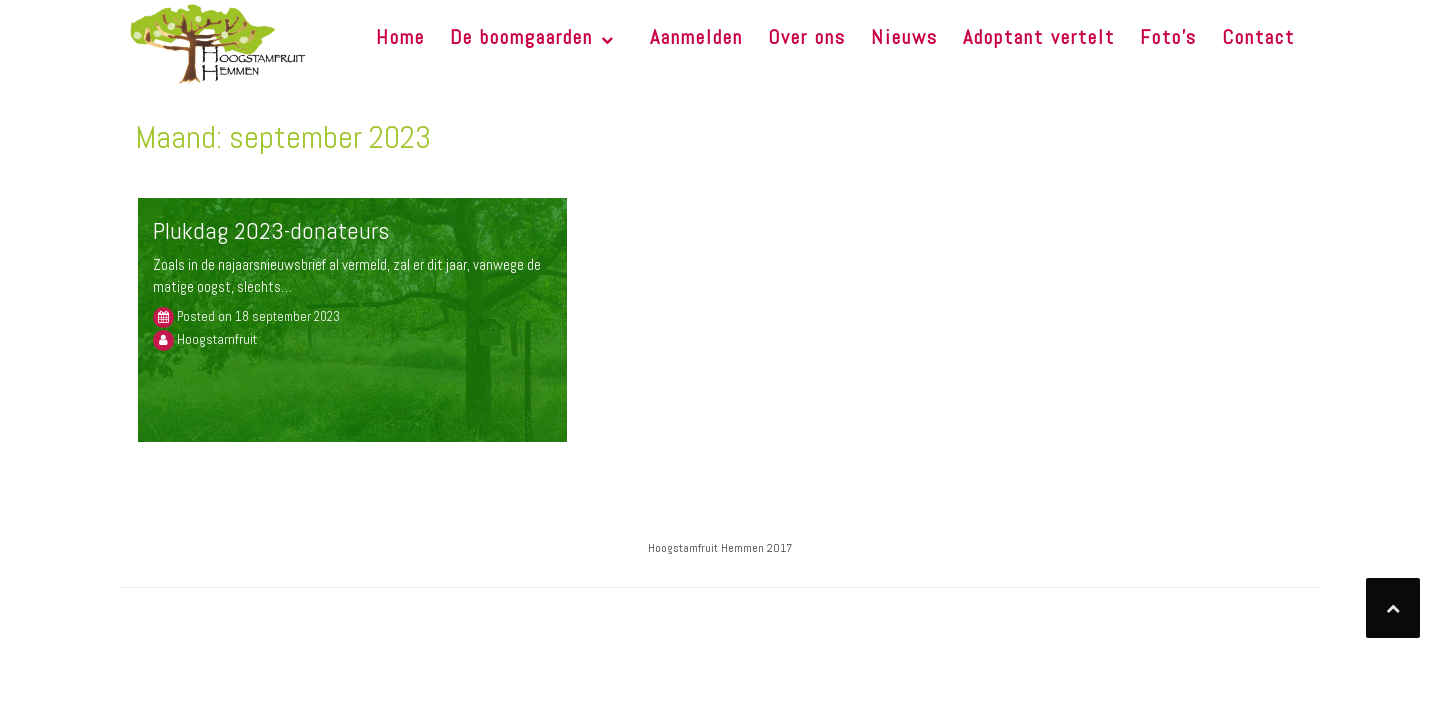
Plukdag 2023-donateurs (271, 230)
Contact (1258, 37)
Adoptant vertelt (1039, 37)
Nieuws (904, 37)
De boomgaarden (521, 37)
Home (400, 37)
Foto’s (1168, 37)
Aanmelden (696, 37)
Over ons (807, 37)
